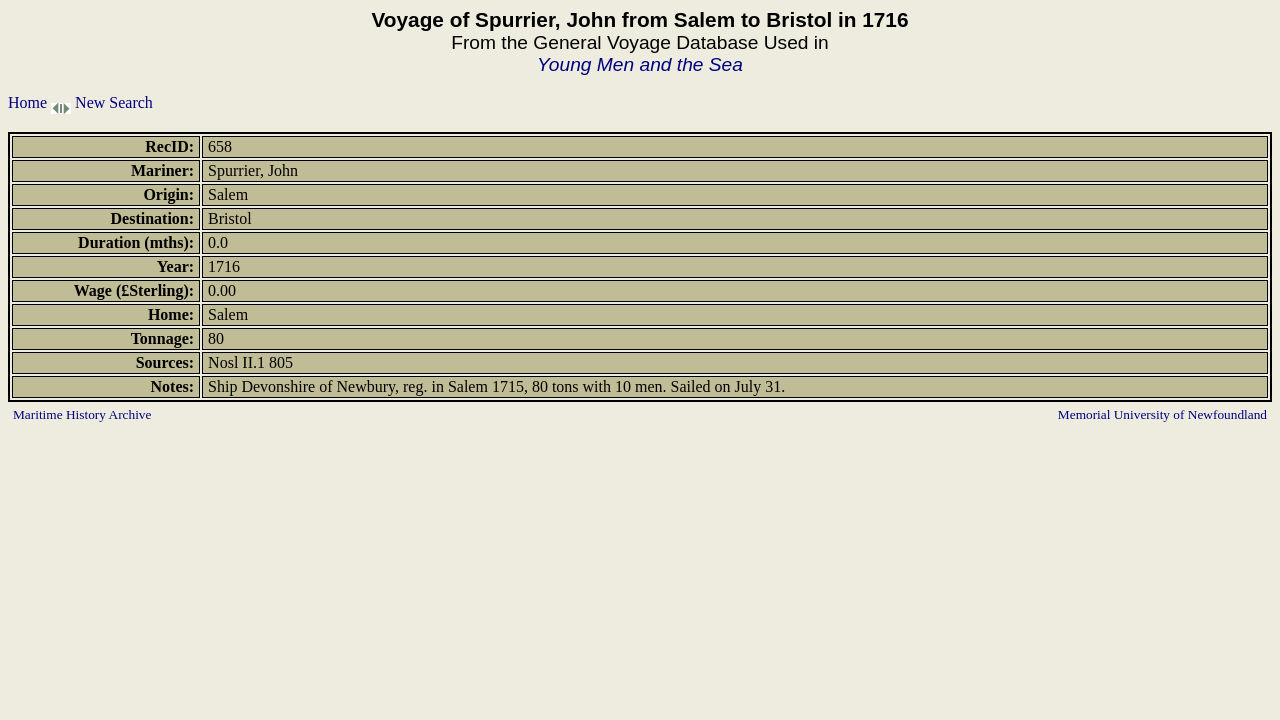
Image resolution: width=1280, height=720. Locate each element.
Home (27, 102)
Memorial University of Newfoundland (1162, 414)
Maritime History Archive (82, 414)
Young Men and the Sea (640, 64)
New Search (114, 102)
